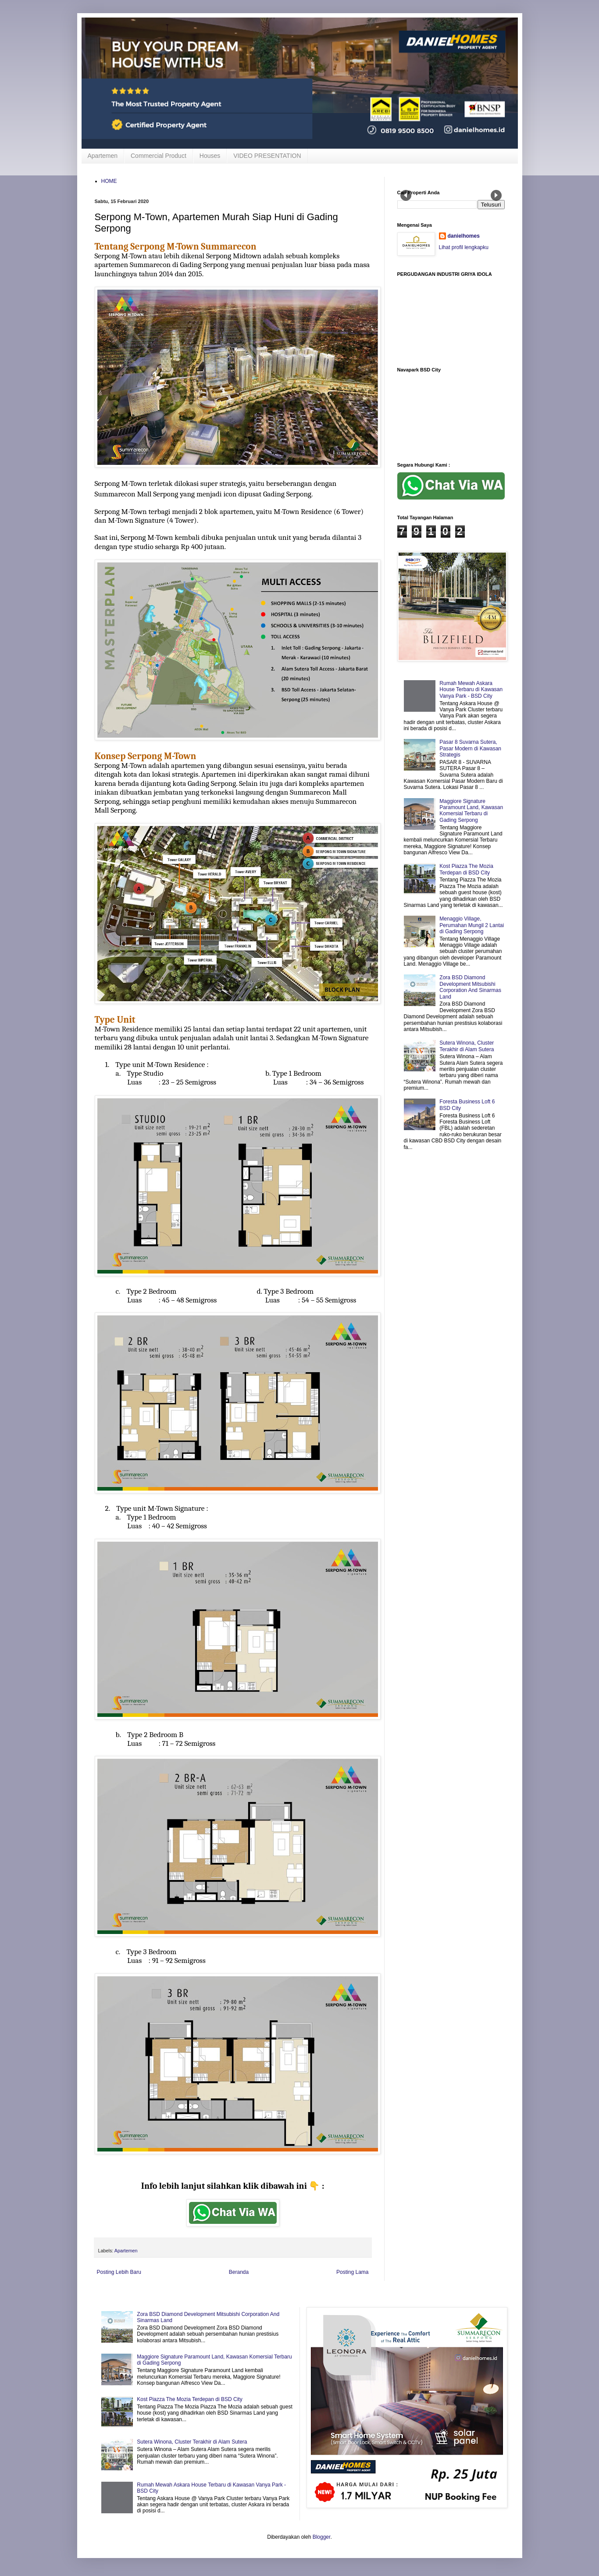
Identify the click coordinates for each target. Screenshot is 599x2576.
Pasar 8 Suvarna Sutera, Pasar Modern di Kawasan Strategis (470, 748)
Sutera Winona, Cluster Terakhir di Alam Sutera (466, 1046)
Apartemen (103, 155)
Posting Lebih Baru (119, 2272)
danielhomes (464, 236)
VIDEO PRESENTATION (267, 155)
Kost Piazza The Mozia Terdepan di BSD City (466, 869)
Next (496, 195)
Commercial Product (158, 155)
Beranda (239, 2272)
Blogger (322, 2537)
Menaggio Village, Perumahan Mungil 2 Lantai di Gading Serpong (471, 925)
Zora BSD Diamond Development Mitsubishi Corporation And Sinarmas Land (470, 986)
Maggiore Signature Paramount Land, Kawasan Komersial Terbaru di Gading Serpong (471, 810)
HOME (109, 181)
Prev (405, 195)
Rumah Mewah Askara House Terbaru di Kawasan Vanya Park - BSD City (471, 689)
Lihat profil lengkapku (463, 247)
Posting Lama (352, 2272)
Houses (210, 155)
